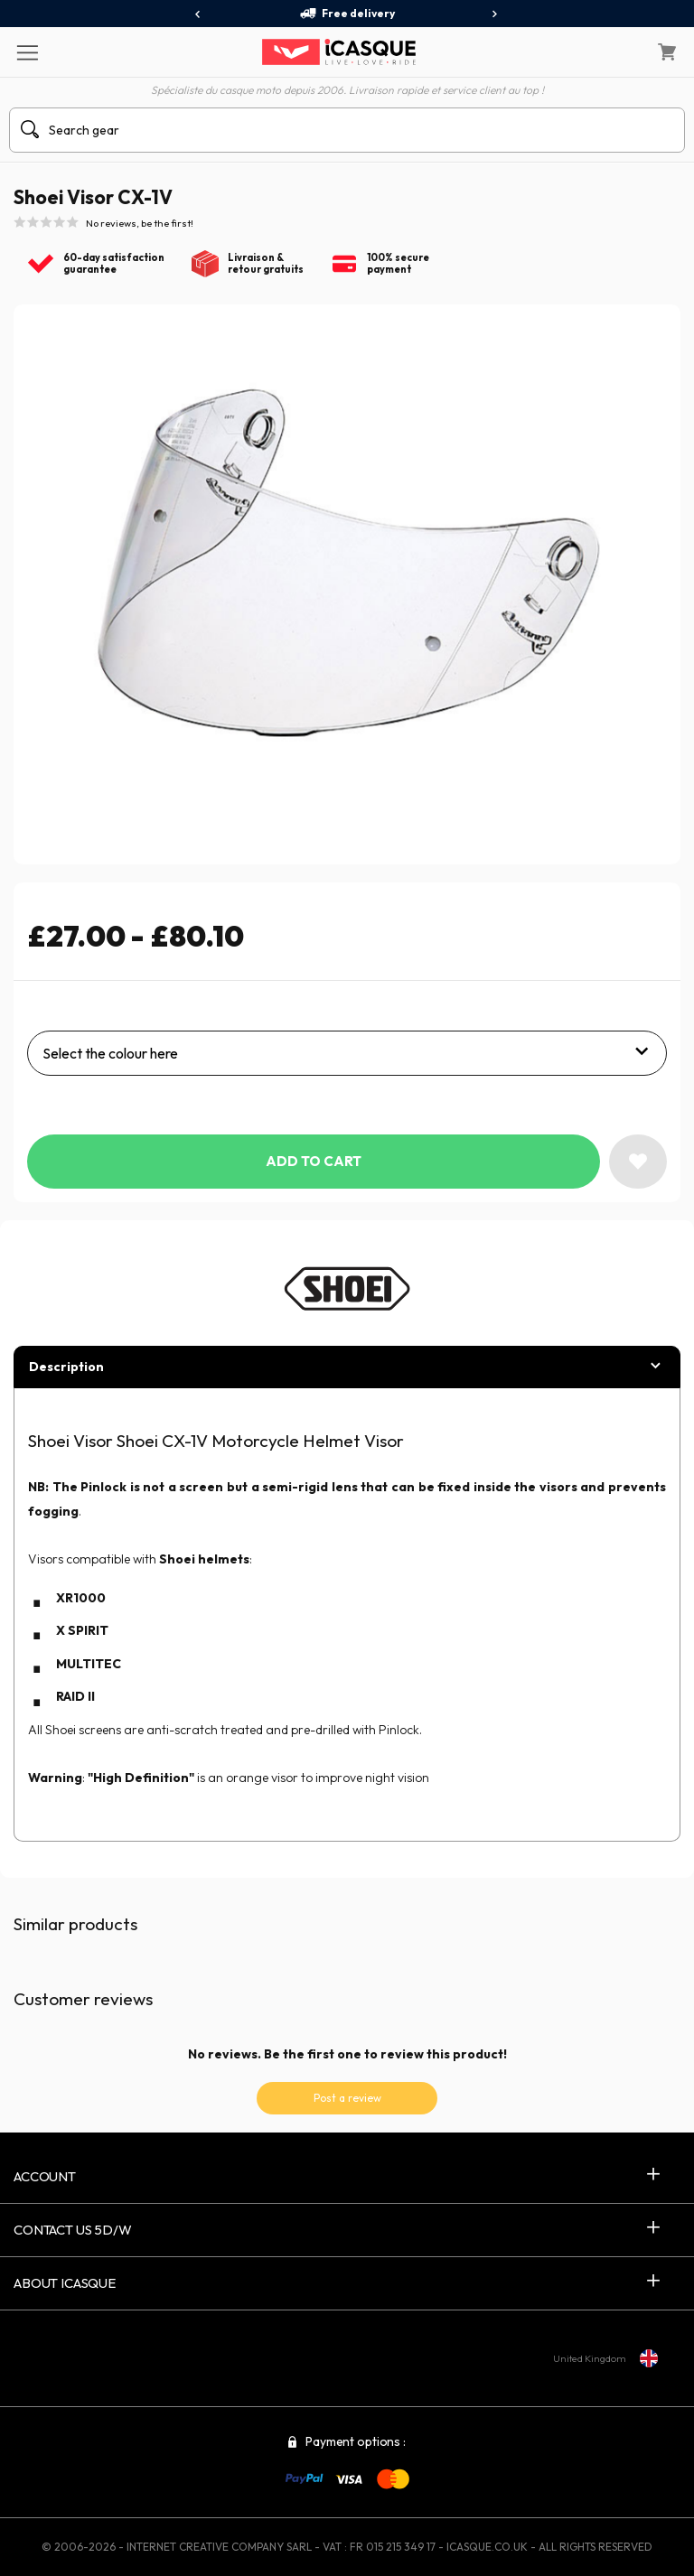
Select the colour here (110, 1053)
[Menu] (27, 51)
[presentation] (198, 14)
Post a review (347, 2098)
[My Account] (621, 52)
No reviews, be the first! (139, 223)
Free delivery (347, 14)
